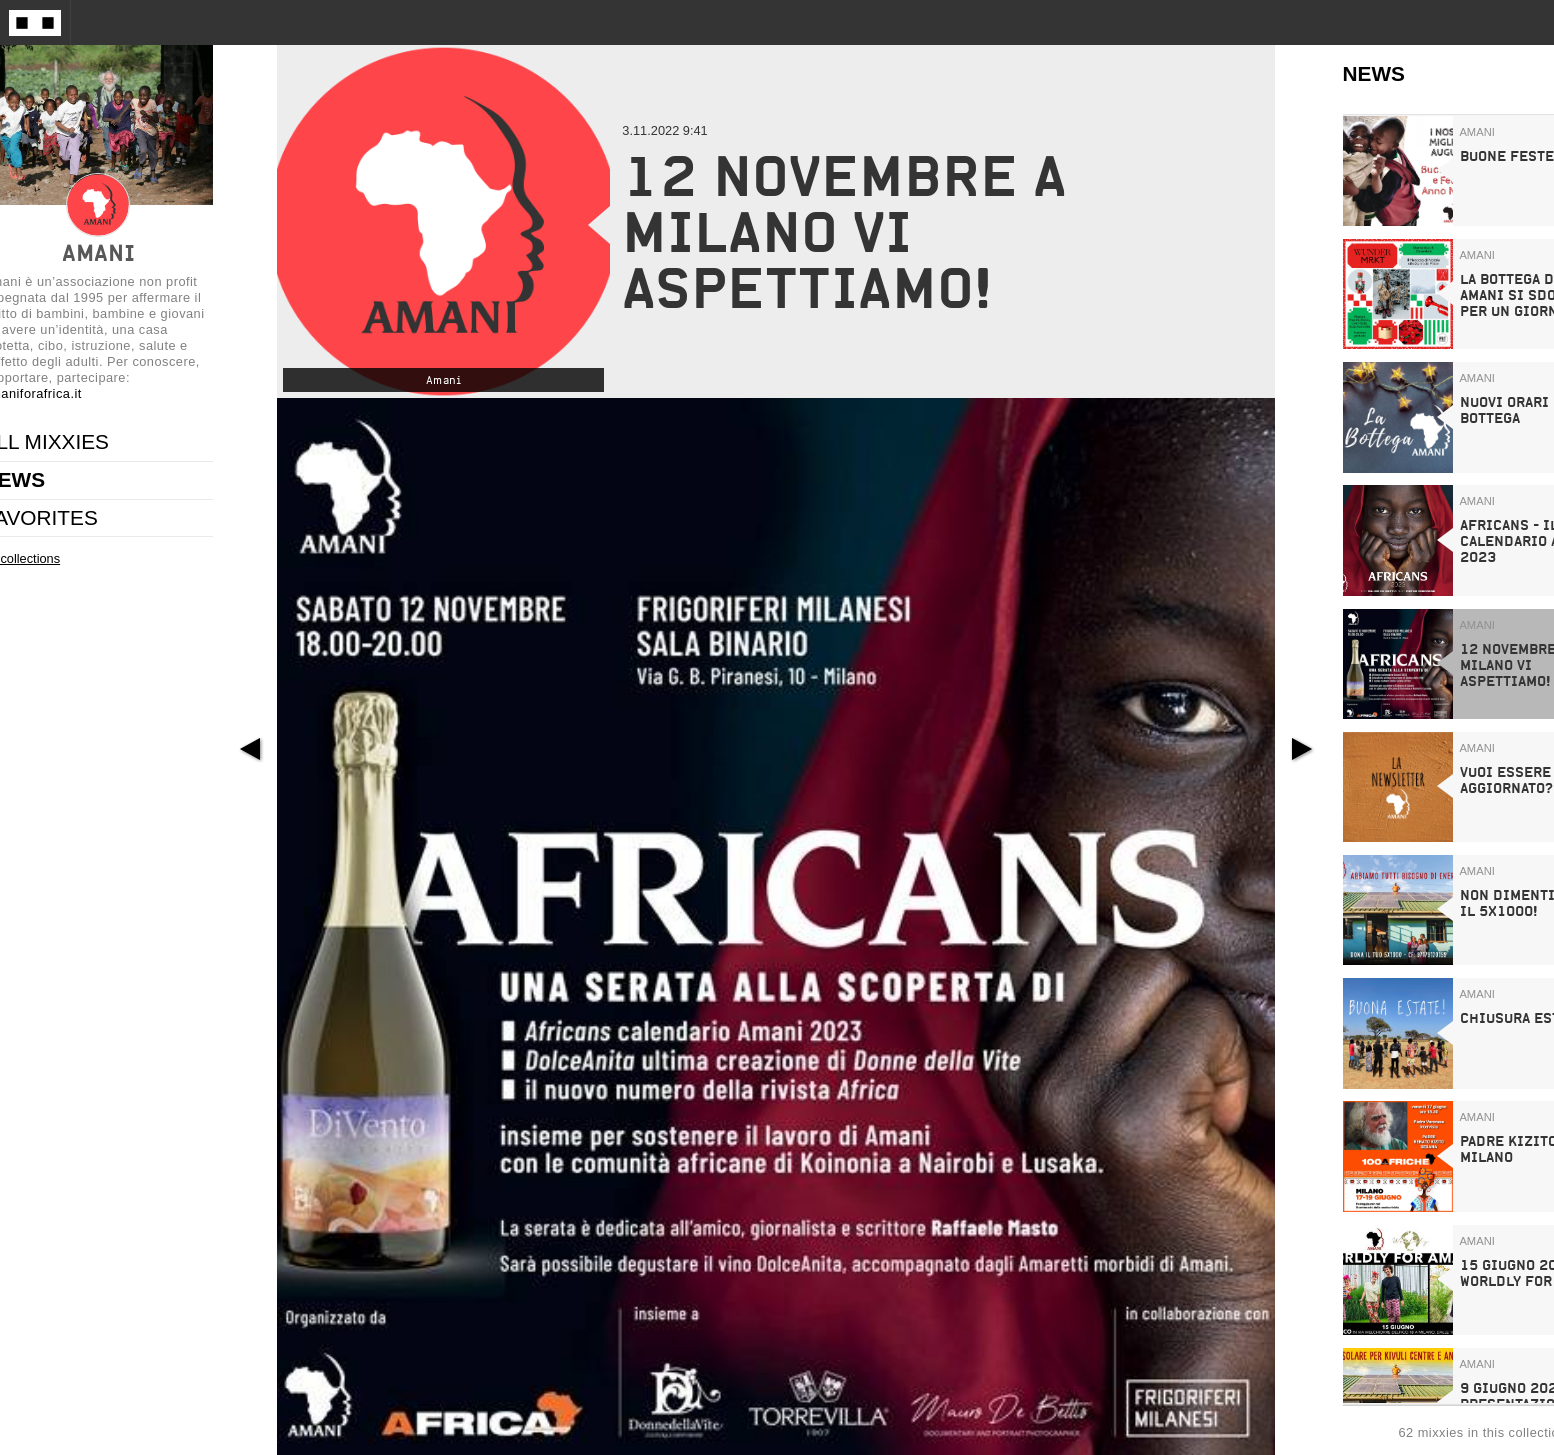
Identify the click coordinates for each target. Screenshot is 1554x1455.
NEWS (1374, 73)
